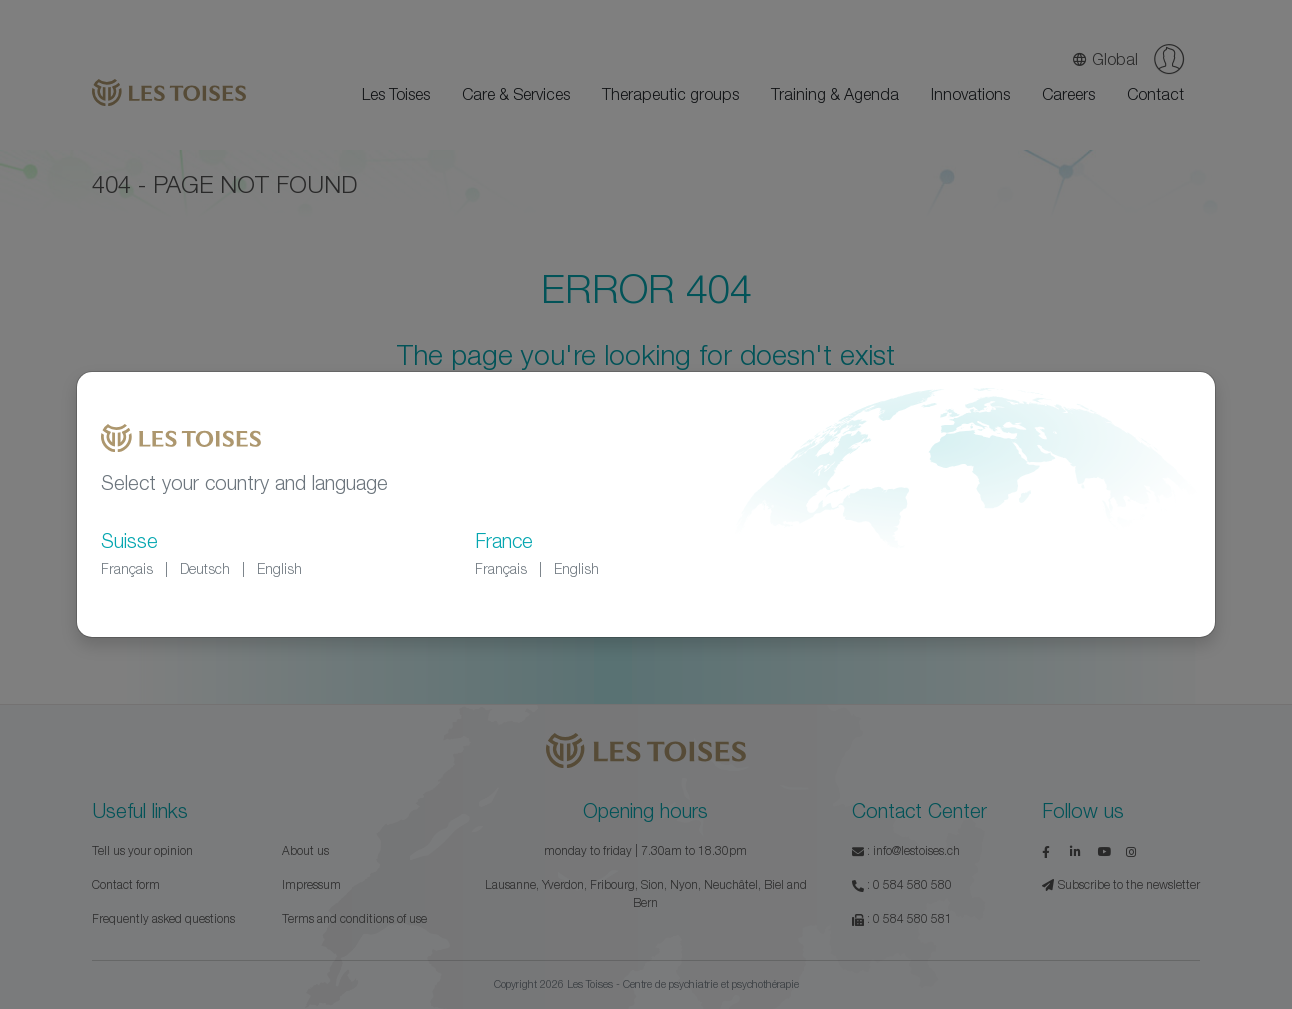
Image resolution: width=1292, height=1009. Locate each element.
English (279, 568)
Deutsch (205, 568)
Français (127, 568)
